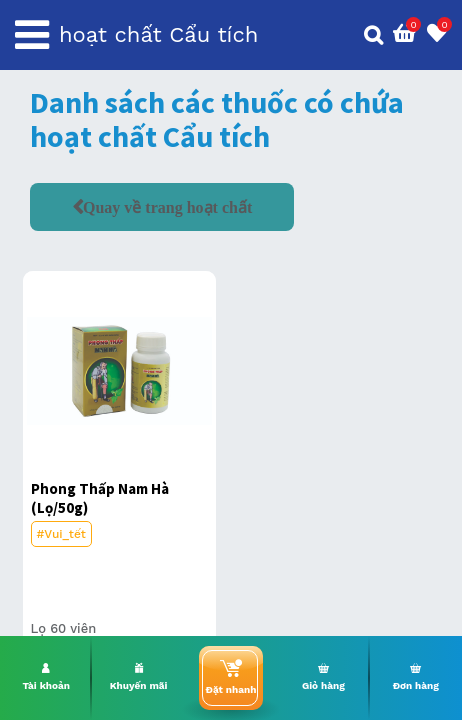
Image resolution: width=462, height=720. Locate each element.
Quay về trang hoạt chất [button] (167, 207)
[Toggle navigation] (32, 35)
